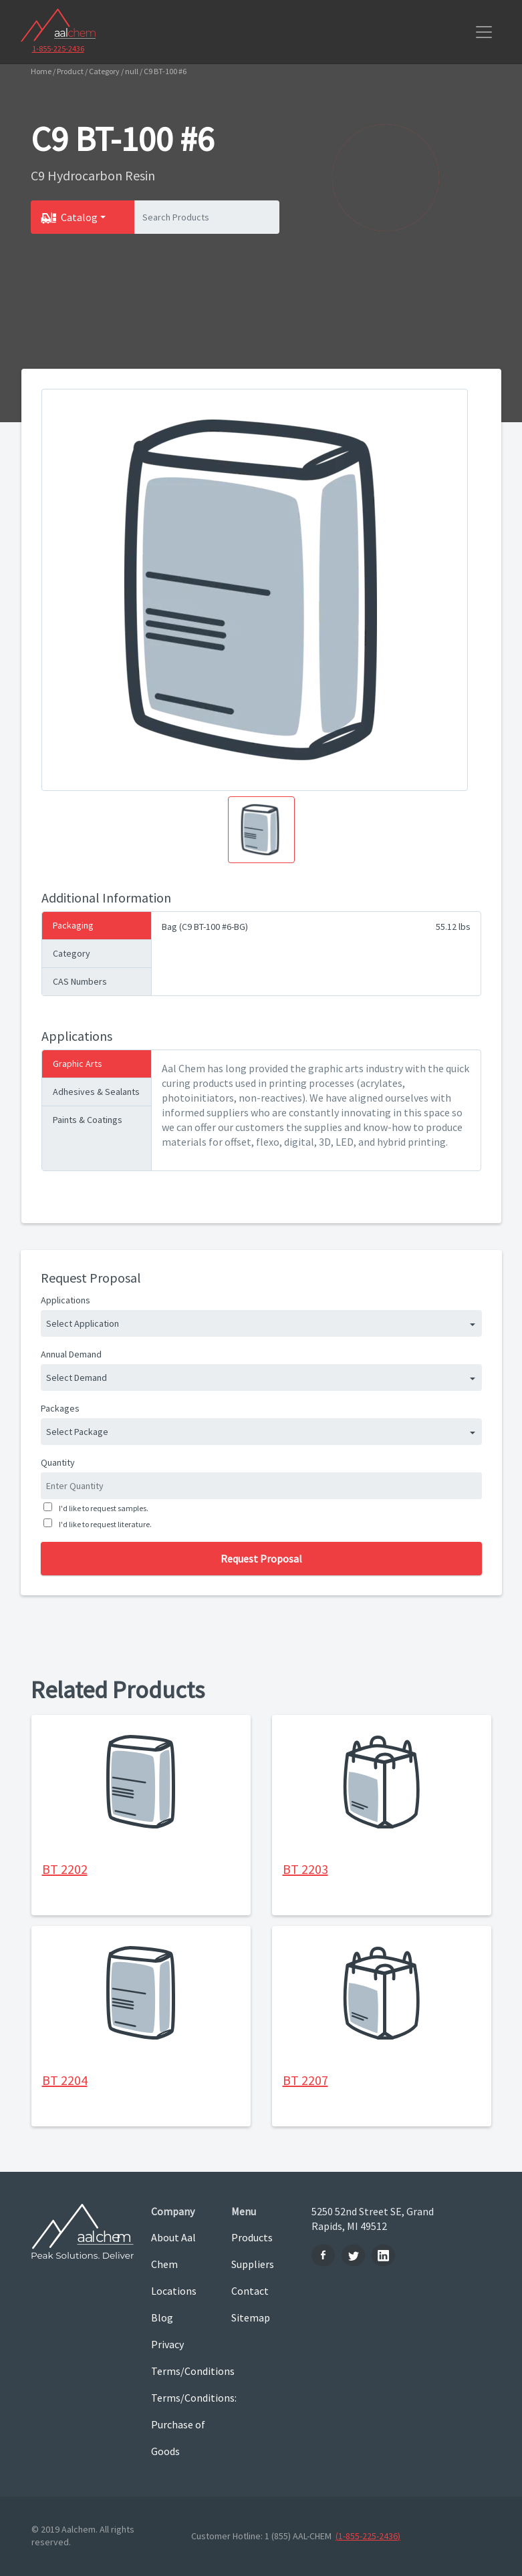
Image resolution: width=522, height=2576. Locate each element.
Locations (174, 2290)
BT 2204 (65, 2080)
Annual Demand (71, 1354)
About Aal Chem (173, 2251)
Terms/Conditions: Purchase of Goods (181, 2424)
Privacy (167, 2344)
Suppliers (252, 2264)
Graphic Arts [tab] (77, 1064)
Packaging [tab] (73, 925)
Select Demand (76, 1378)
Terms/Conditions (181, 2371)
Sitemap (250, 2317)
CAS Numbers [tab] (80, 981)
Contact (250, 2290)
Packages (60, 1408)
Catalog (79, 217)
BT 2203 (305, 1869)
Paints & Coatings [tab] (87, 1120)
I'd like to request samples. (102, 1508)
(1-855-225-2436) (368, 2536)
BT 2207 (305, 2080)
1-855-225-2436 (58, 48)
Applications (65, 1300)
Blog (162, 2317)
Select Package (77, 1432)
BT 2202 (65, 1869)
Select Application (82, 1323)
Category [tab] (71, 953)
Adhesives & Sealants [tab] (96, 1092)
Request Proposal (261, 1558)
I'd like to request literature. (104, 1524)
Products (252, 2237)
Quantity (58, 1462)
